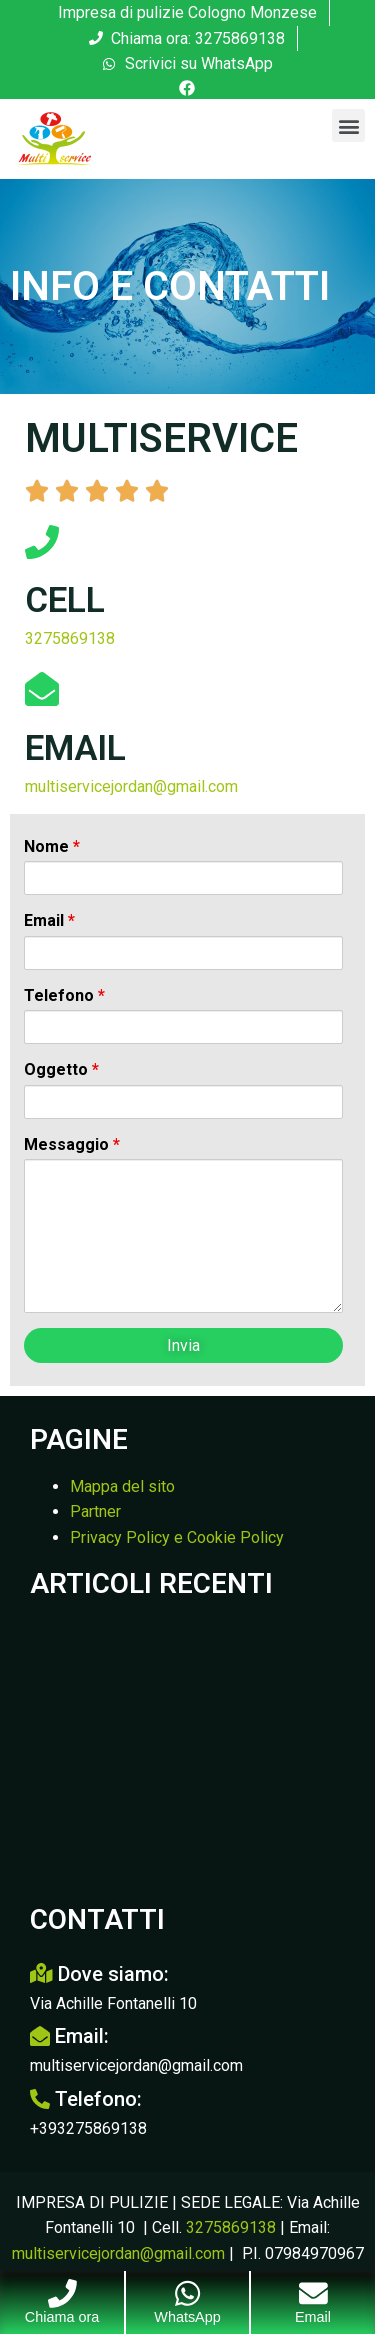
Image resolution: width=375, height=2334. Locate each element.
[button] (348, 125)
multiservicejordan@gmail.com (131, 786)
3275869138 (70, 638)
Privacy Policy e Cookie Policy (177, 1537)
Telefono (64, 996)
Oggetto (61, 1070)
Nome (52, 847)
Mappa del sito (122, 1486)
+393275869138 (88, 2128)
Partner (95, 1511)
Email (49, 921)
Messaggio (72, 1145)
